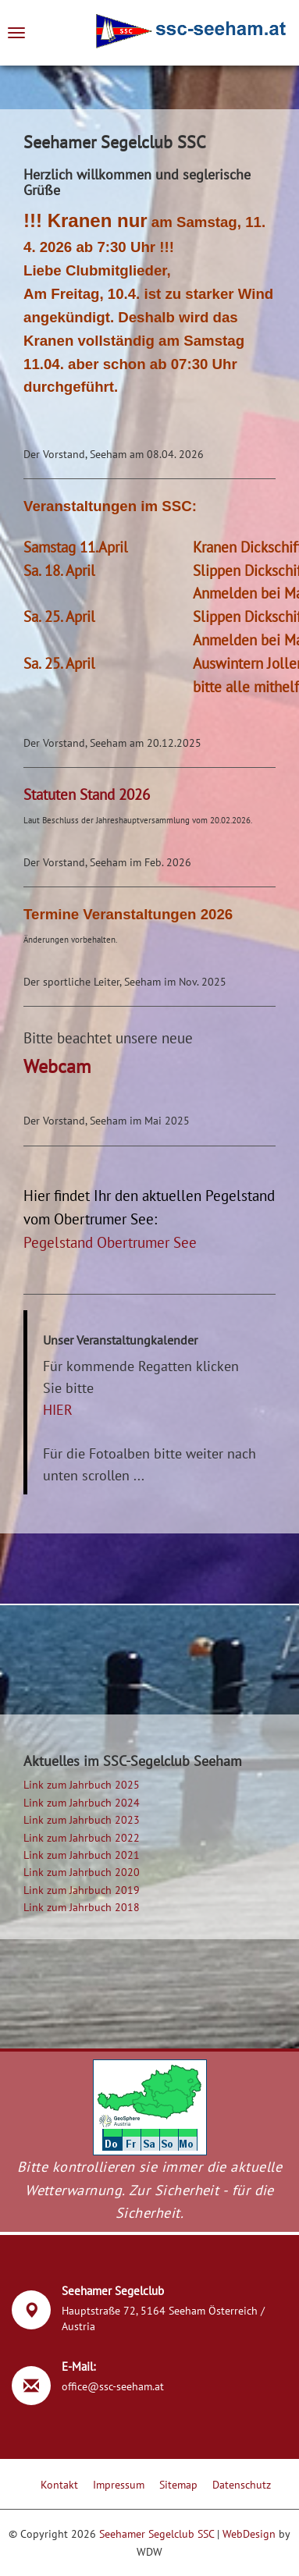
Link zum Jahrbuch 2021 (81, 1855)
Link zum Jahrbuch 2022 (81, 1838)
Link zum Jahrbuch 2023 (81, 1820)
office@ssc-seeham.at (113, 2386)
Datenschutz (241, 2485)
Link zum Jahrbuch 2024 (81, 1803)
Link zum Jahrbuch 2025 (81, 1785)
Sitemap (178, 2485)
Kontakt (59, 2485)
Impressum (118, 2485)
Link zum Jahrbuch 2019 (81, 1890)
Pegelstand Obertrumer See (110, 1242)
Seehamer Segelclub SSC (156, 2534)
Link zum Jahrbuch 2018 (81, 1907)
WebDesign (249, 2534)
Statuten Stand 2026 (86, 794)
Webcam (57, 1066)
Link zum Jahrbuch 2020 (81, 1872)
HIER (58, 1410)
